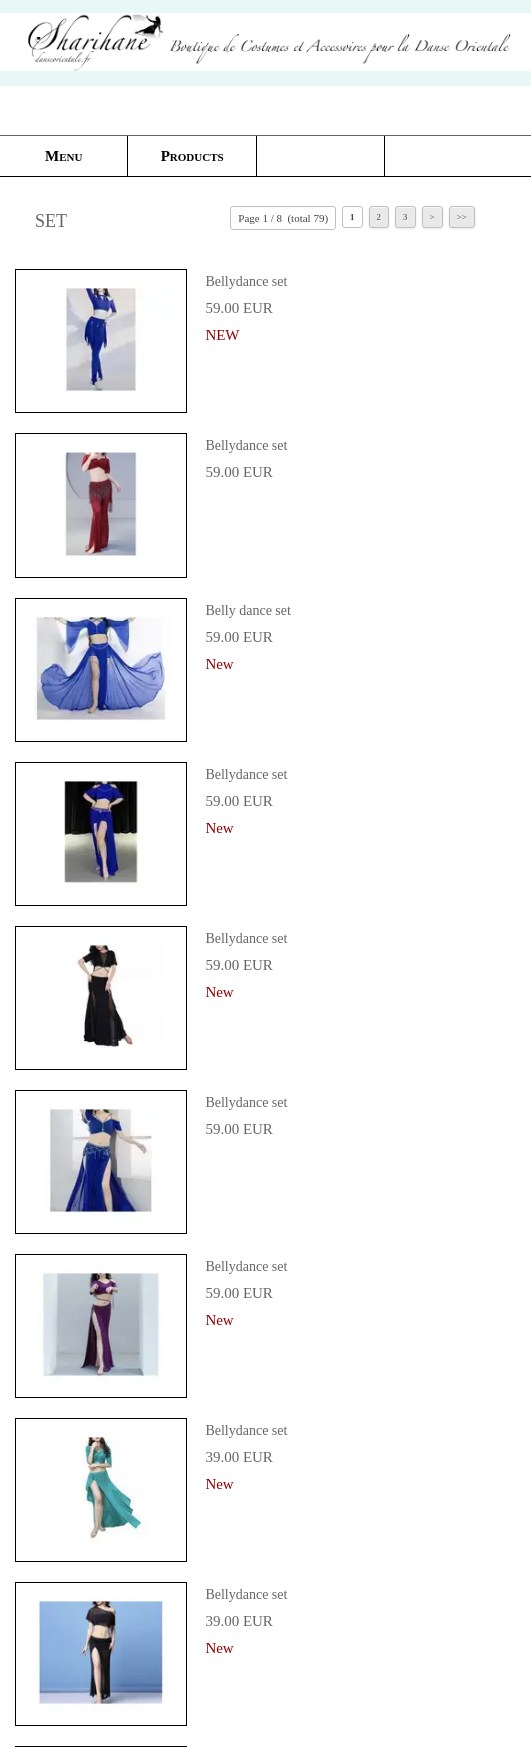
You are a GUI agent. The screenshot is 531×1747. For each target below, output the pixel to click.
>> (462, 217)
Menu (63, 156)
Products (192, 156)
